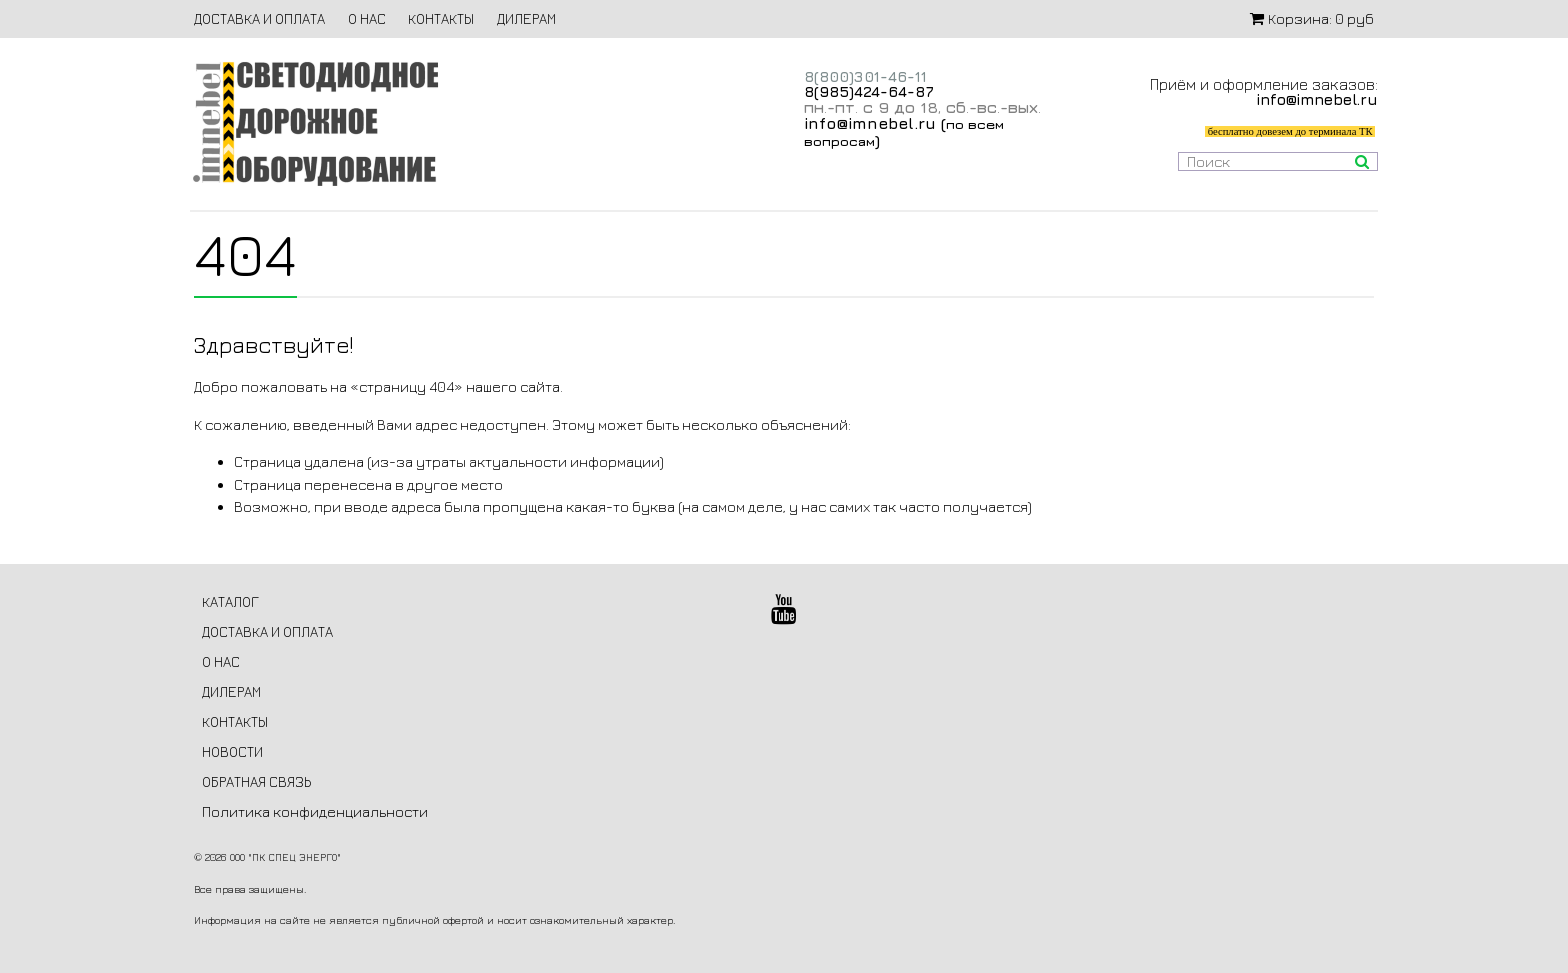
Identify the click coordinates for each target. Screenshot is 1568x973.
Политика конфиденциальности (315, 811)
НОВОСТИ (232, 751)
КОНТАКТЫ (441, 18)
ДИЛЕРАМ (526, 18)
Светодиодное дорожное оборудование (315, 123)
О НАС (367, 18)
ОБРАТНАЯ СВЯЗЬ (256, 781)
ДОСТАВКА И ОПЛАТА (259, 18)
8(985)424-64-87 (869, 91)
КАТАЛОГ (230, 601)
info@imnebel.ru (870, 123)
